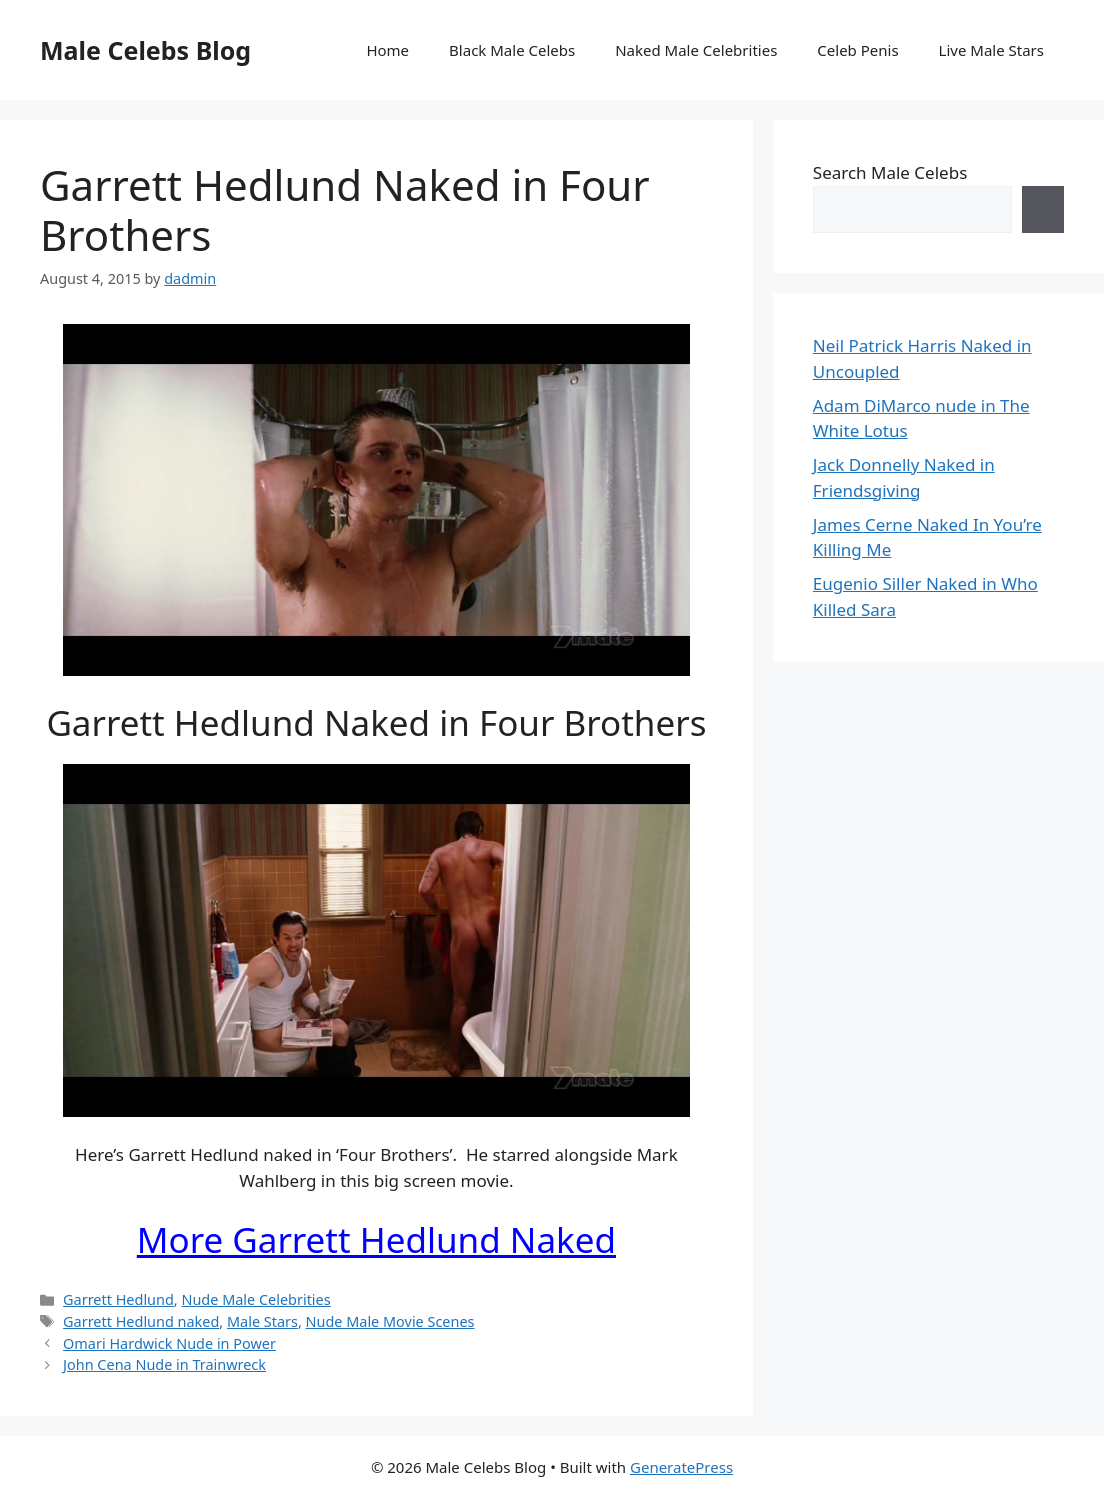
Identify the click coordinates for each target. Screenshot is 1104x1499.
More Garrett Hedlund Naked (376, 1239)
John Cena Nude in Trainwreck (164, 1364)
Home (387, 50)
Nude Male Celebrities (255, 1299)
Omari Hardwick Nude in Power (169, 1343)
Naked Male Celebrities (696, 50)
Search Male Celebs (890, 172)
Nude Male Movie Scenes (390, 1321)
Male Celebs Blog (145, 50)
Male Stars (262, 1321)
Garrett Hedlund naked (141, 1321)
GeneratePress (681, 1467)
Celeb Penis (857, 50)
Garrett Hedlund (118, 1299)
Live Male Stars (991, 50)
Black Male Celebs (512, 50)
